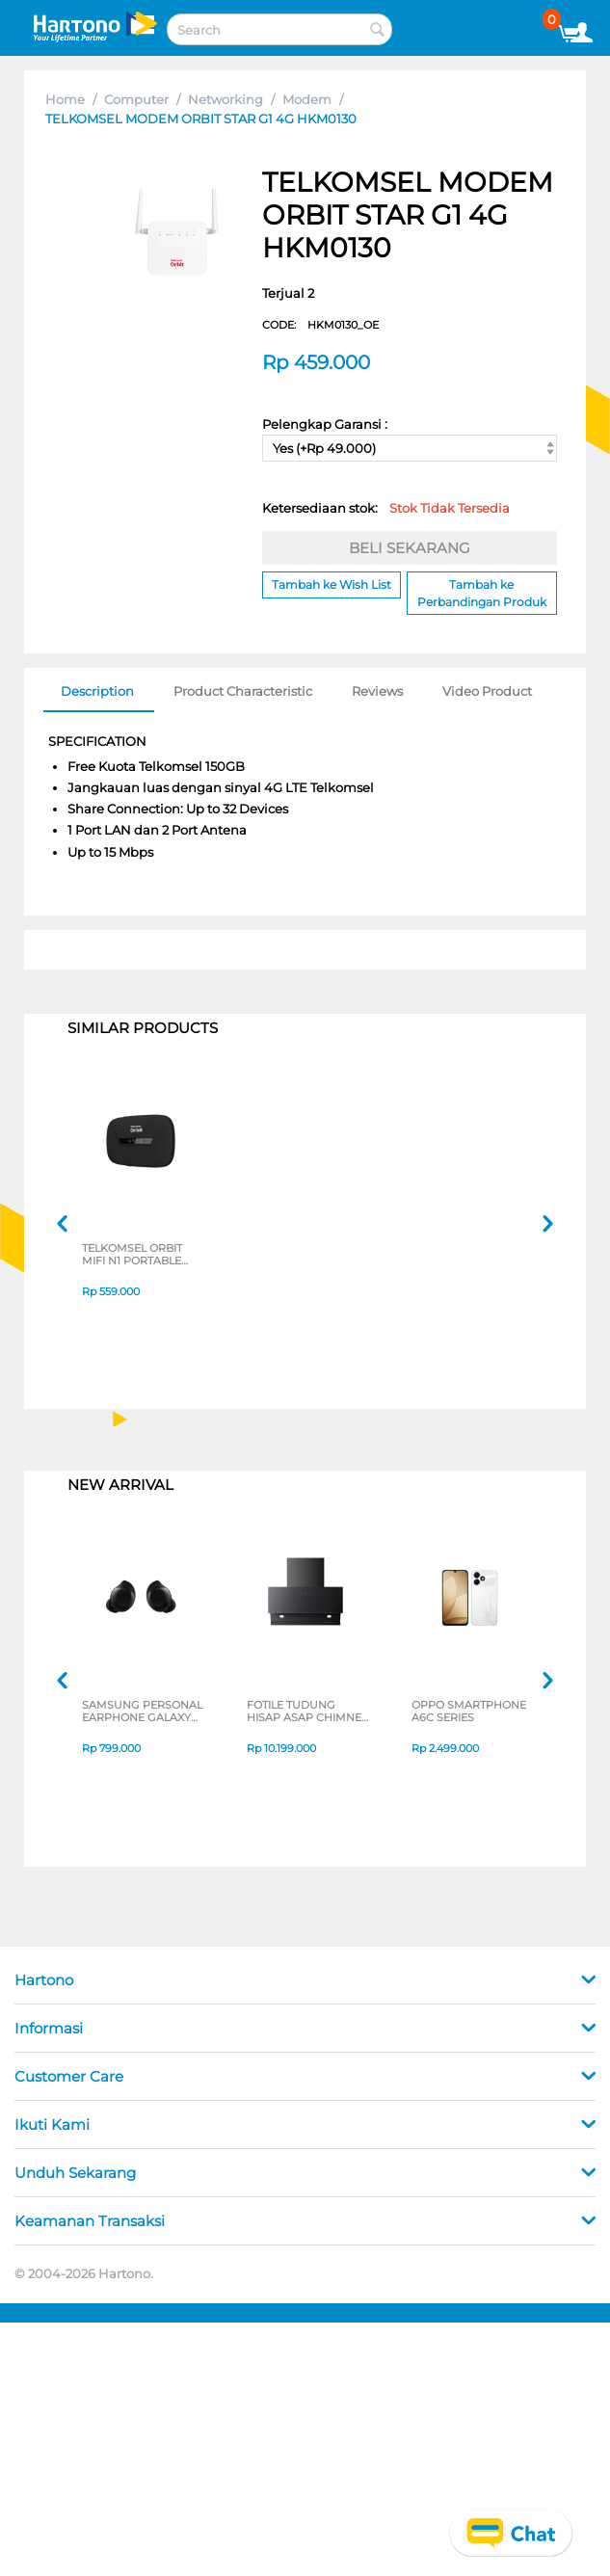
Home (65, 99)
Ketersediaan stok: (386, 507)
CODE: (320, 325)
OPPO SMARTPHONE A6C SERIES (468, 1712)
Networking (225, 99)
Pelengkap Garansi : (324, 424)
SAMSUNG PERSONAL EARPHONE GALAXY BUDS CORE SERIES (142, 1712)
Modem (307, 99)
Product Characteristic (242, 691)
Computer (136, 99)
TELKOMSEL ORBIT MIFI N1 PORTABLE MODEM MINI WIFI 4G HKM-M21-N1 (141, 1255)
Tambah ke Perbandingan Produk (481, 592)
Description (97, 691)
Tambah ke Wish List (331, 584)
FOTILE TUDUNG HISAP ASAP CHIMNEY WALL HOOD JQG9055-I (307, 1712)
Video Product (487, 691)
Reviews (377, 691)
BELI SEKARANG (409, 548)
